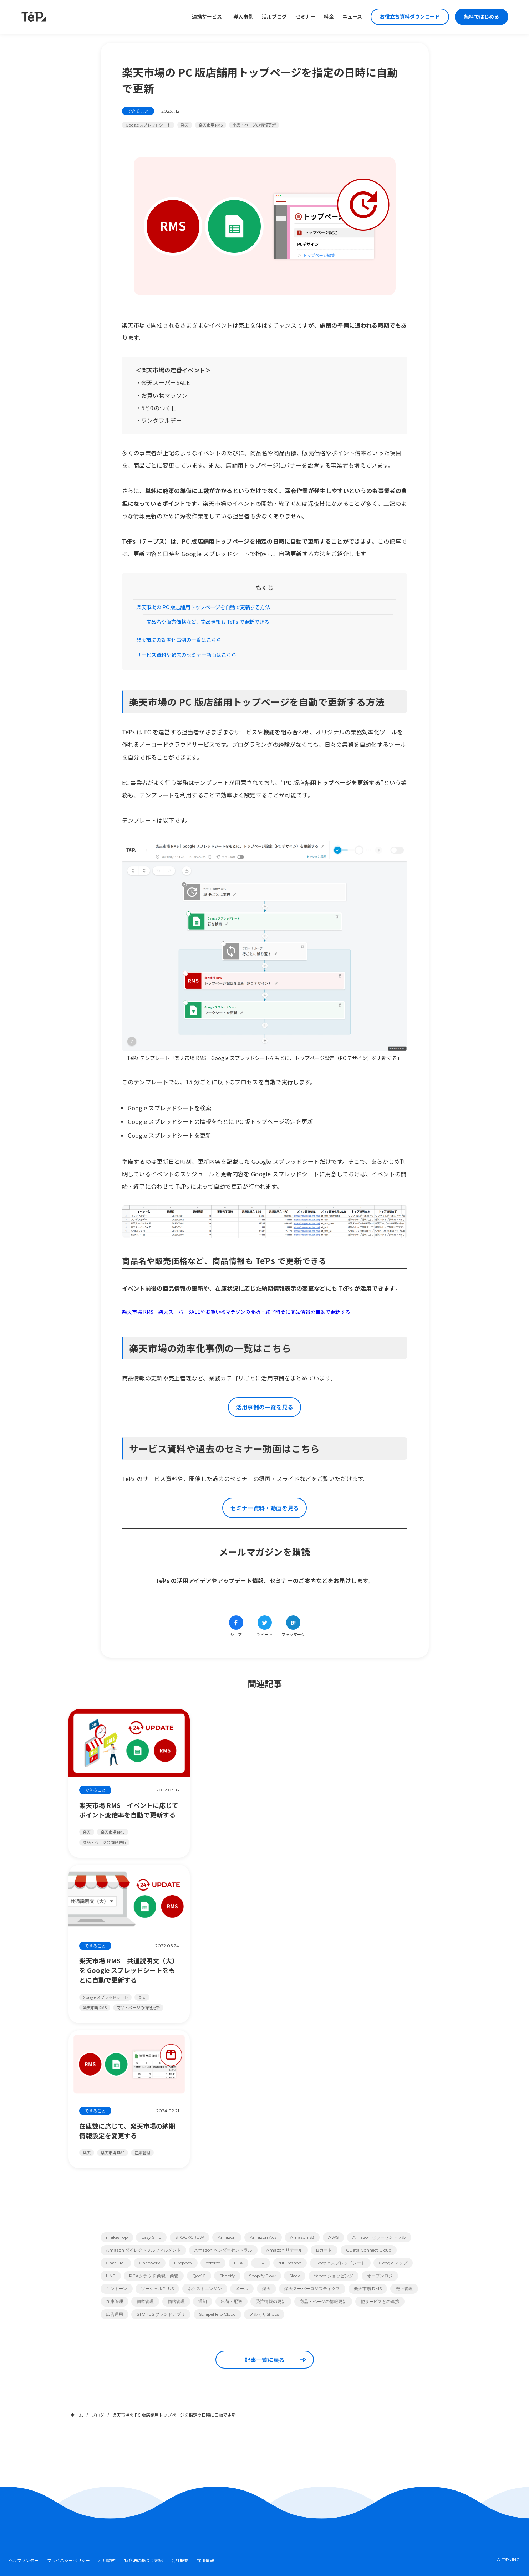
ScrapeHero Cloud (217, 2314)
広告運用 (114, 2314)
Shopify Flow (262, 2275)
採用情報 (205, 2560)
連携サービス (207, 17)
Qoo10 (199, 2275)
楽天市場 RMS (211, 125)
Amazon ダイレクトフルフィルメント (143, 2250)
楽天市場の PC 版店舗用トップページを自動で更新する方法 (203, 607)
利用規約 (107, 2560)
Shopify (227, 2275)
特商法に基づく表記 (143, 2560)
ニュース (352, 16)
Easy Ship (151, 2237)
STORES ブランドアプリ (161, 2314)
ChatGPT (116, 2263)
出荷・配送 (231, 2301)
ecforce (213, 2263)
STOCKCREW (189, 2237)
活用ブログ (274, 16)
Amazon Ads (263, 2237)
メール (241, 2288)
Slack (294, 2275)
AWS (333, 2237)
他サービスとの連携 (380, 2301)
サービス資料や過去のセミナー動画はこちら (186, 654)
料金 (329, 16)
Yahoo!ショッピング (333, 2275)
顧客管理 (145, 2301)
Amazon (227, 2237)
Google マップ (393, 2263)
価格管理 (176, 2301)
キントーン (116, 2288)
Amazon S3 (302, 2237)
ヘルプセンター (24, 2560)
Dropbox (183, 2263)
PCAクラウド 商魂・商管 (153, 2275)
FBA (238, 2263)
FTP (260, 2263)
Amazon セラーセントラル (379, 2237)
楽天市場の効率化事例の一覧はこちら (178, 639)
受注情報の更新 (271, 2301)
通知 (202, 2301)
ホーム (76, 2415)
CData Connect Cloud (368, 2250)
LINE (111, 2275)
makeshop (117, 2237)
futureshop (290, 2263)
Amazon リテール (284, 2250)
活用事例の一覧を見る (264, 1407)
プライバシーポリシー (68, 2560)
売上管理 (404, 2288)
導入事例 (243, 16)
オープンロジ (380, 2275)
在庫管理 (114, 2301)
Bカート (324, 2250)
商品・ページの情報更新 (254, 125)
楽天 (185, 125)
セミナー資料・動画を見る (264, 1508)
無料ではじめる (481, 17)
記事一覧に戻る (275, 2359)
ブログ (97, 2415)
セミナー (305, 16)
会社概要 (179, 2560)
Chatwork (149, 2263)
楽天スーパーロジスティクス (312, 2288)
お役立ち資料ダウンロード (410, 17)
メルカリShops (264, 2314)
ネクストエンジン (205, 2288)
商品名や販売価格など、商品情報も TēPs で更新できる (207, 621)
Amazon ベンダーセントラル (223, 2250)
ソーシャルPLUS (157, 2288)
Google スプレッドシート (148, 125)
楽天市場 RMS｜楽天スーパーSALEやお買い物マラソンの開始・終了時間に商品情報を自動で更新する (236, 1311)
